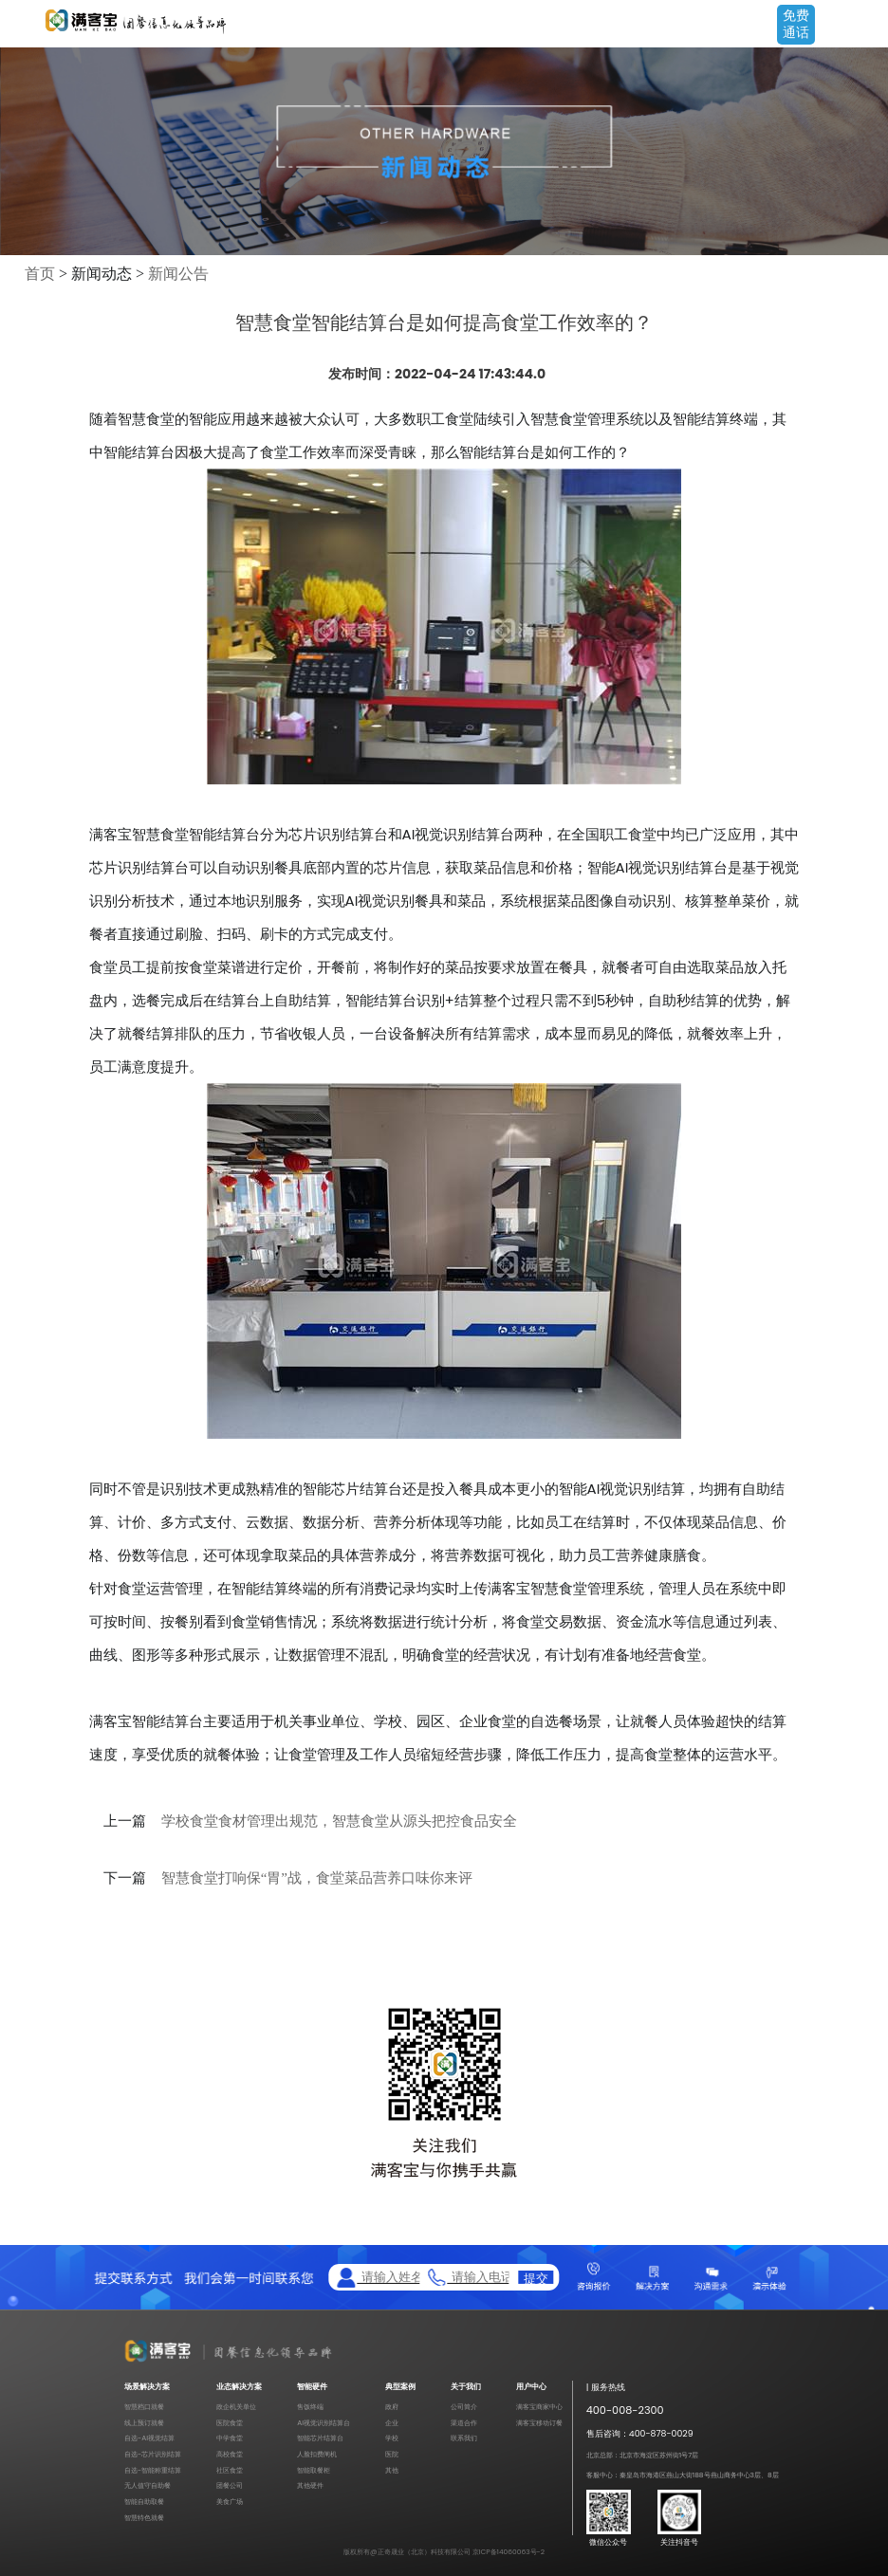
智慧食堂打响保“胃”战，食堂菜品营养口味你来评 (316, 1878)
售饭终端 (310, 2406)
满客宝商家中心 (539, 2406)
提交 (536, 2278)
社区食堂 (229, 2470)
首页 (40, 274)
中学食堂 (229, 2438)
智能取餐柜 (313, 2470)
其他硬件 (310, 2485)
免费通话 (796, 24)
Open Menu (864, 25)
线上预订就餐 (144, 2423)
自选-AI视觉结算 (149, 2438)
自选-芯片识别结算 (152, 2454)
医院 (391, 2454)
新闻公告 (178, 274)
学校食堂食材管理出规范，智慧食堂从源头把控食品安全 (339, 1821)
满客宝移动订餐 (539, 2423)
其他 (391, 2470)
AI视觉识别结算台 (323, 2423)
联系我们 (464, 2438)
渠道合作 (464, 2423)
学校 (391, 2438)
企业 (391, 2423)
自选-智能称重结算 (152, 2470)
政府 (391, 2406)
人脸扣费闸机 (317, 2454)
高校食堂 (229, 2454)
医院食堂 (229, 2423)
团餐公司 (229, 2485)
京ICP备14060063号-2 (508, 2552)
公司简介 (464, 2406)
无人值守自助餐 (147, 2485)
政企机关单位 (236, 2406)
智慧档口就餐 (144, 2406)
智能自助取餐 (144, 2501)
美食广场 (229, 2501)
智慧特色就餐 (144, 2517)
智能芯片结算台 (320, 2438)
